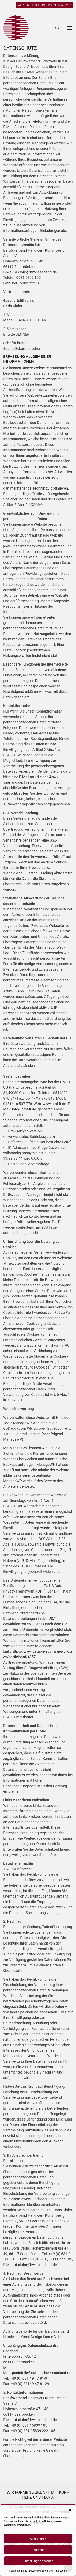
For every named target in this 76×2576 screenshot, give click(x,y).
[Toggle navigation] (69, 28)
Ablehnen (38, 2550)
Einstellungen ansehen (38, 2561)
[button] (70, 2510)
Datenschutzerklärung (41, 2570)
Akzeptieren (38, 2539)
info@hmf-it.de (24, 1109)
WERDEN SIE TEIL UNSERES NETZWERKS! (44, 5)
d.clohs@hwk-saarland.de (36, 272)
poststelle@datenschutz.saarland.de (41, 2373)
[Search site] (57, 28)
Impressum (61, 2570)
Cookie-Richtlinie (18, 2570)
